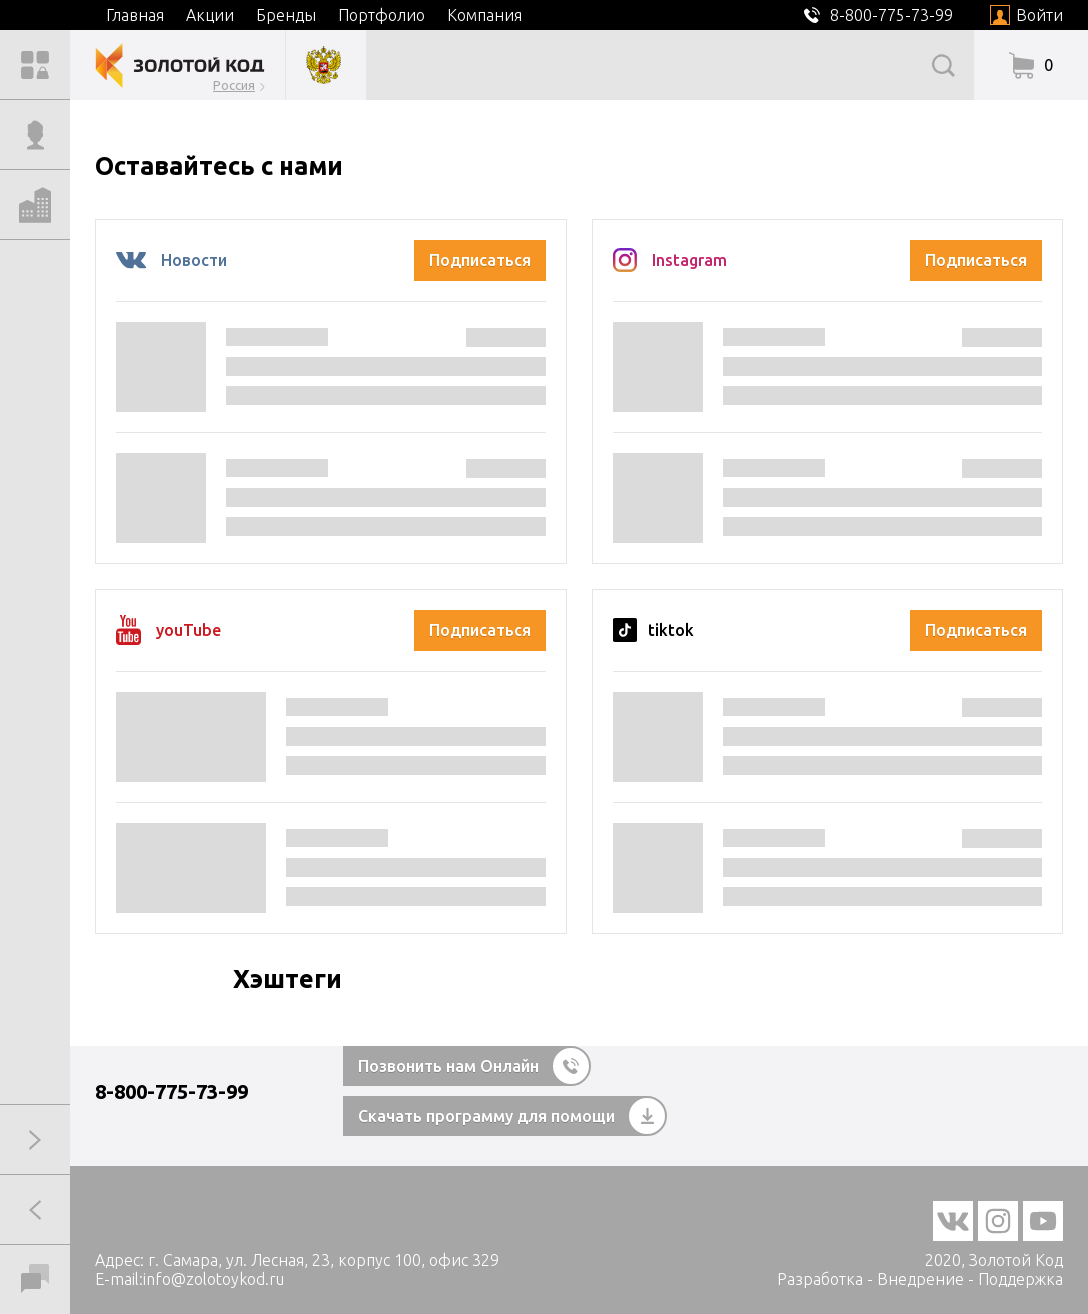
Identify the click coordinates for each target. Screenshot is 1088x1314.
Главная (135, 15)
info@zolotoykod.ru (213, 1279)
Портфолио (381, 15)
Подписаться (480, 260)
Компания (484, 15)
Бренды (286, 15)
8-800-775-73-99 (171, 1091)
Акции (210, 15)
